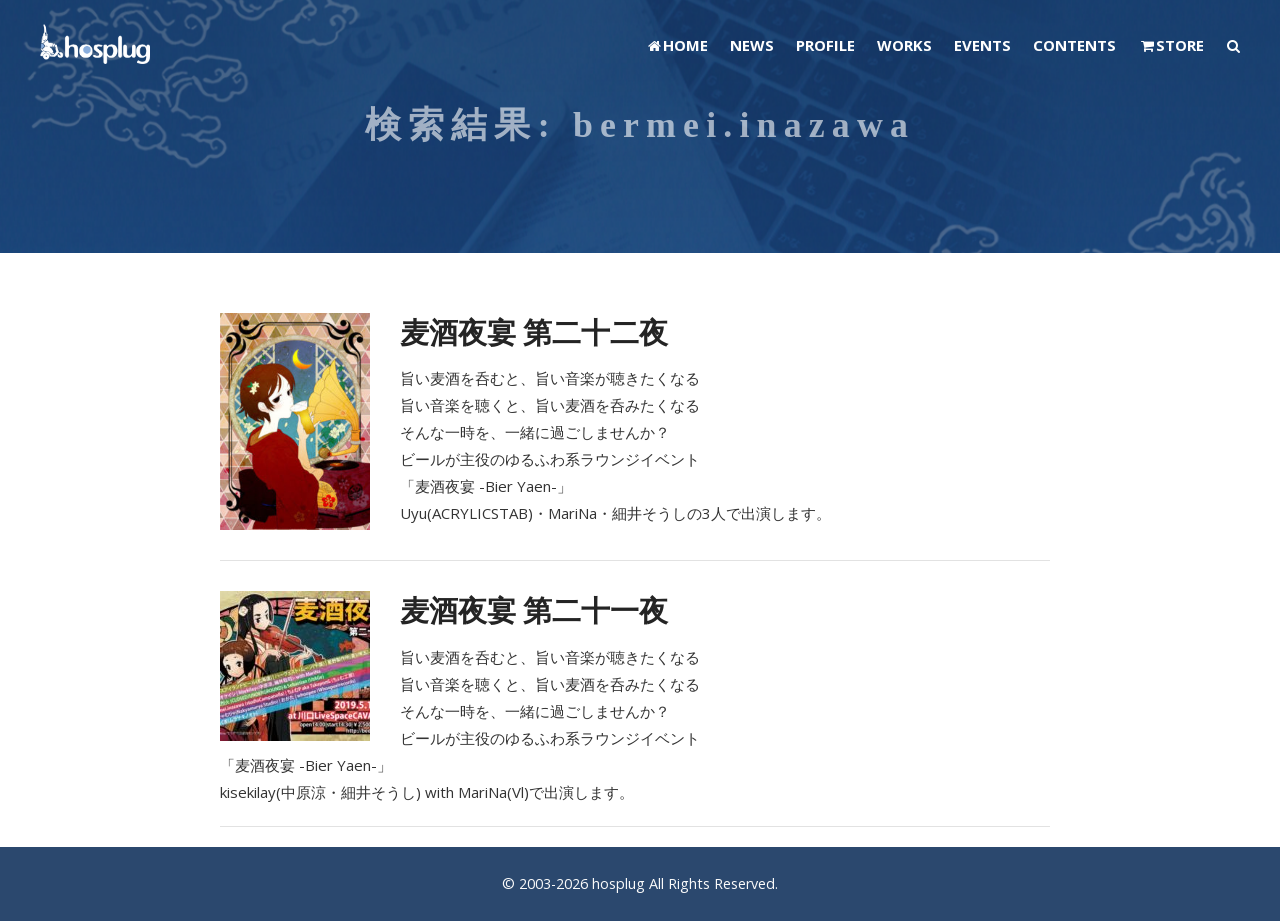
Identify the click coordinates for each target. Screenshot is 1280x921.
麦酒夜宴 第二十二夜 (534, 331)
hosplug (618, 883)
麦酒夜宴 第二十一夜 (534, 609)
